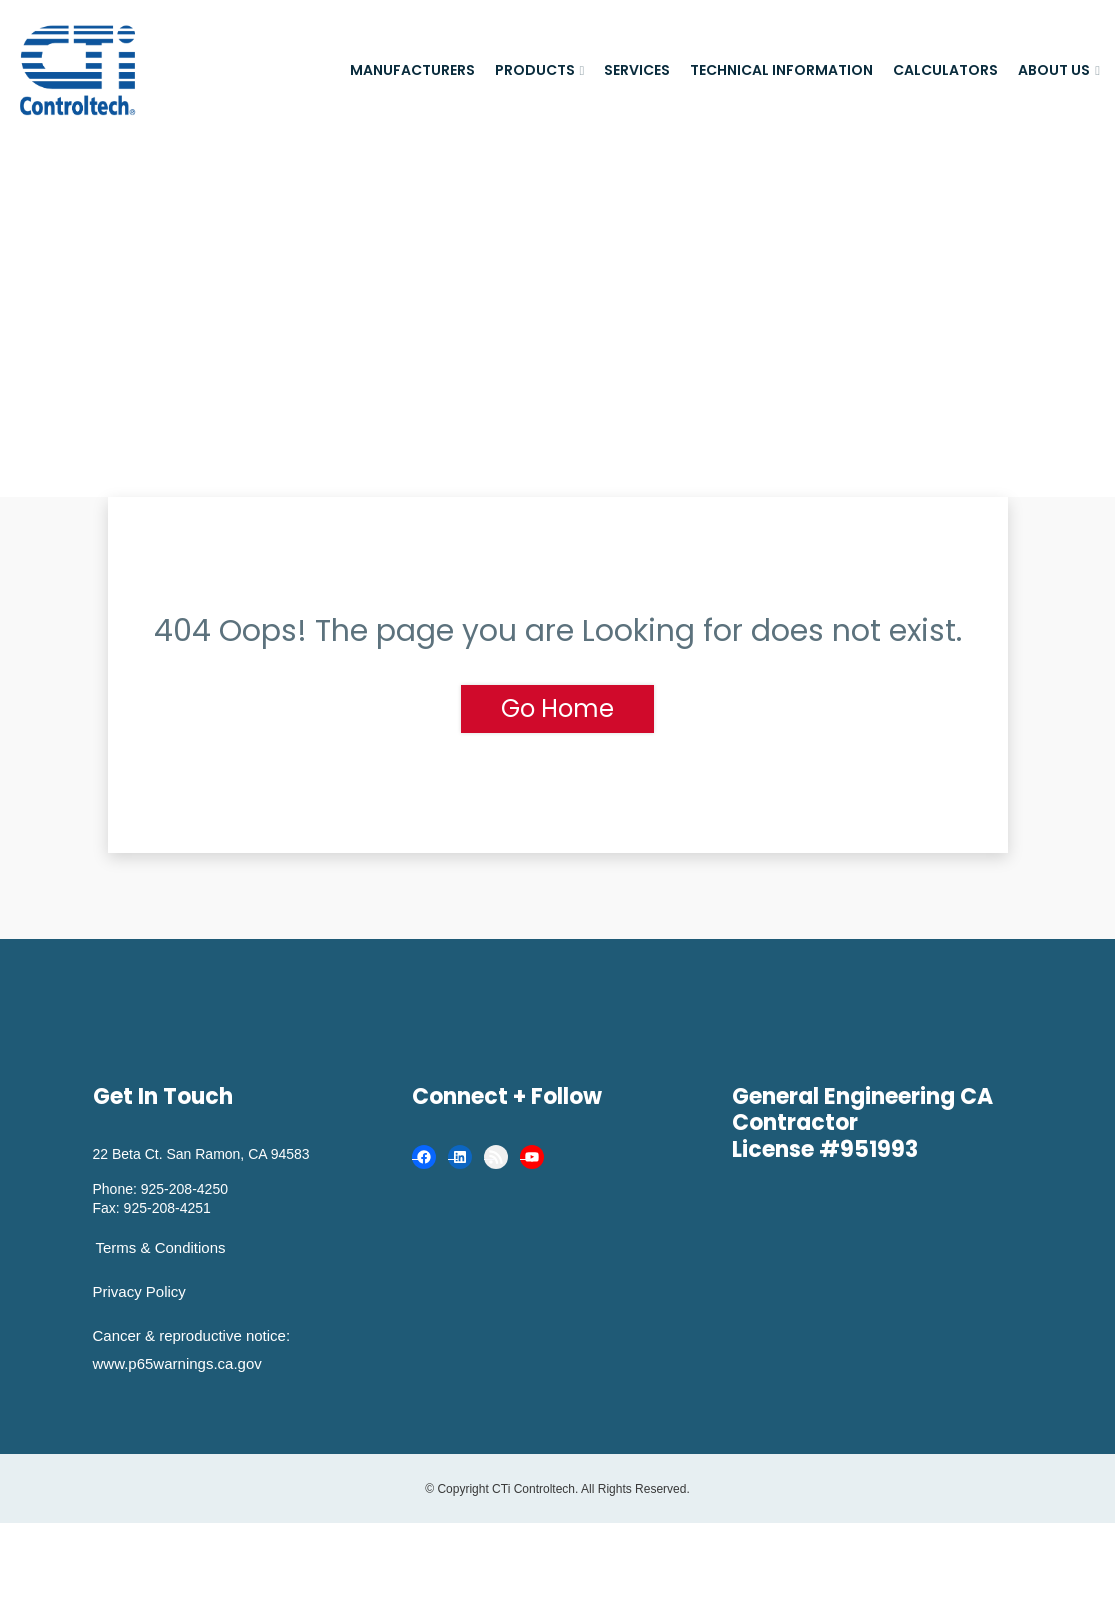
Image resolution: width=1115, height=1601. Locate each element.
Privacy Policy (139, 1291)
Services (637, 70)
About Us (1054, 70)
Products (535, 70)
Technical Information (781, 70)
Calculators (945, 70)
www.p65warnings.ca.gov (177, 1363)
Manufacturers (412, 70)
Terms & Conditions (161, 1247)
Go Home (557, 708)
